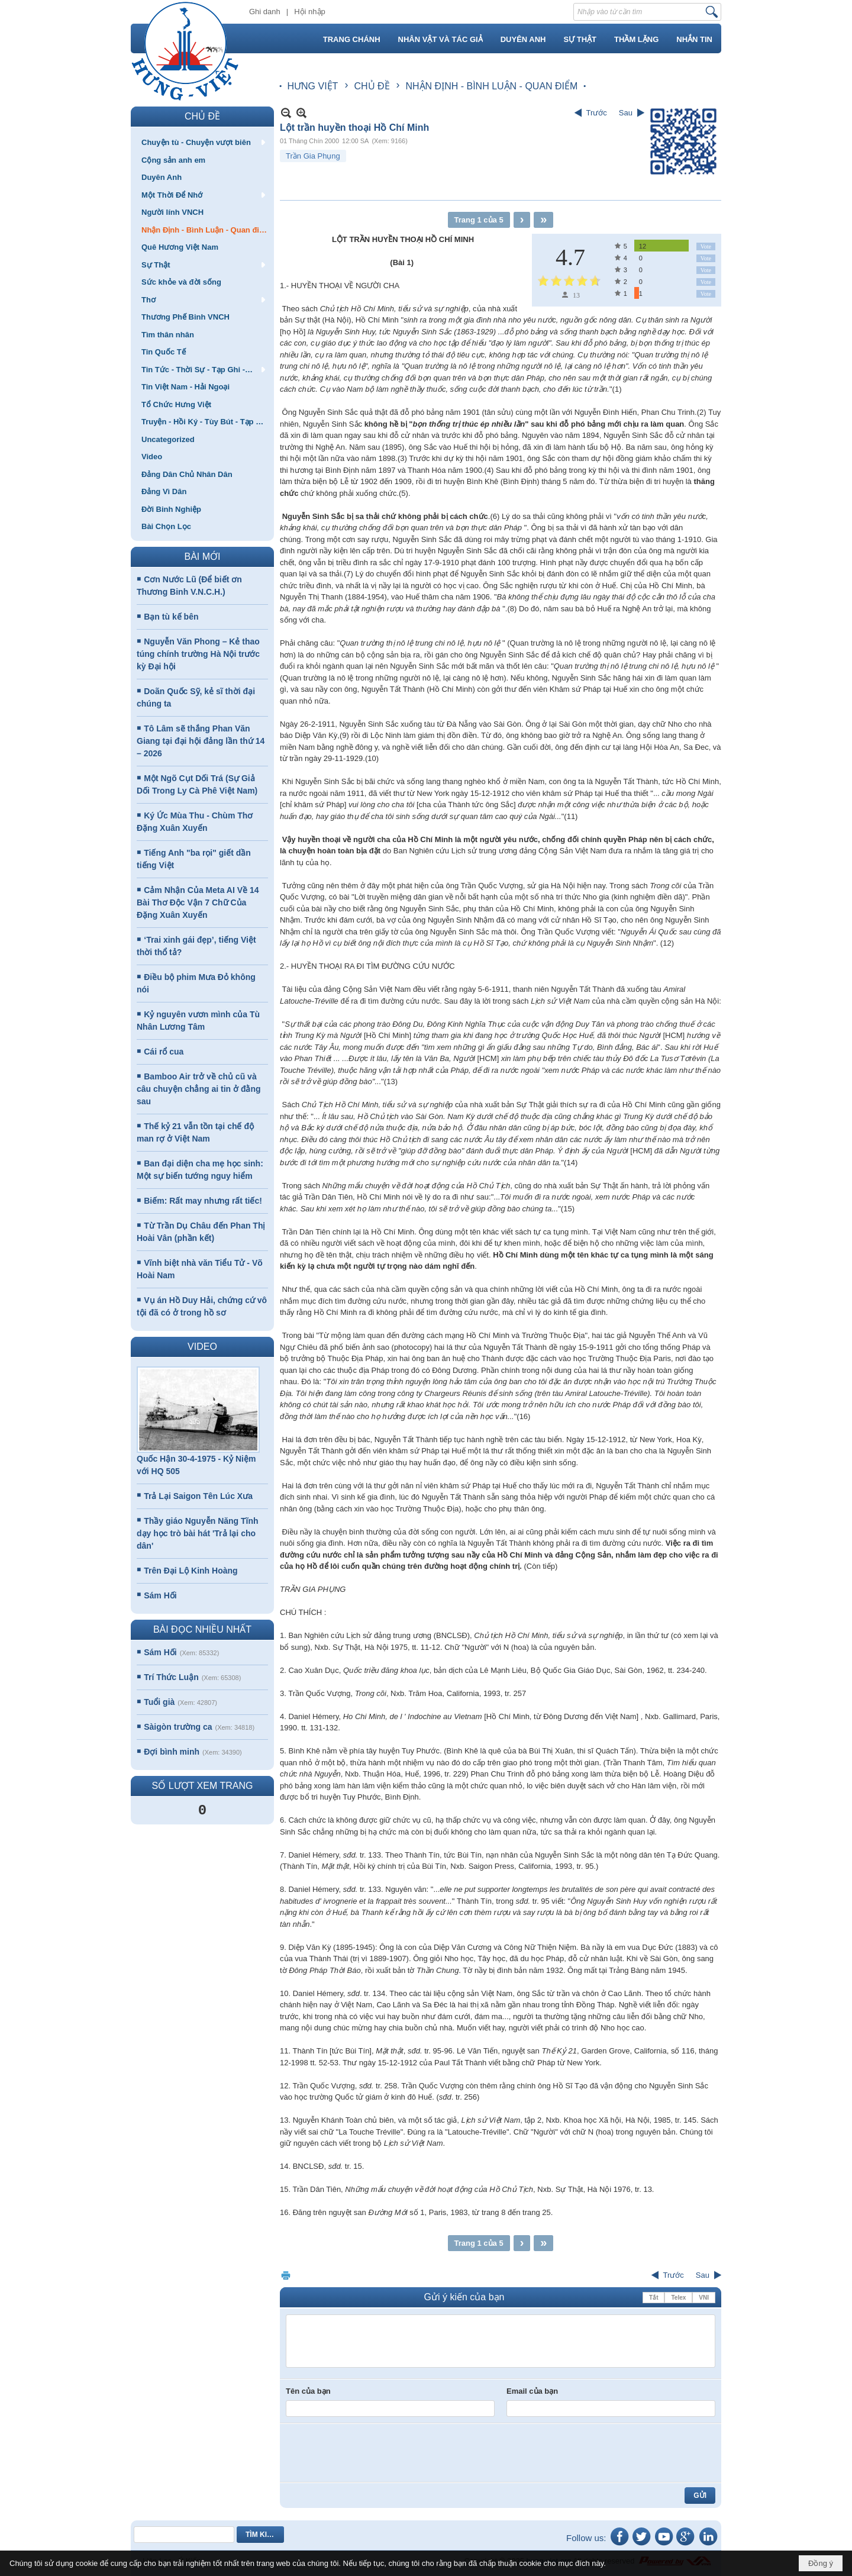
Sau (625, 112)
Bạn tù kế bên (171, 616)
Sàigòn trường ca (178, 1727)
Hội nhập (309, 11)
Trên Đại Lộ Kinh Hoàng (190, 1570)
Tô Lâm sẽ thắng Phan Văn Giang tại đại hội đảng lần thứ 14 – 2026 (200, 741)
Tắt (653, 2297)
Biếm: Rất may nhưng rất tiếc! (203, 1200)
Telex (678, 2297)
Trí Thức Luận (171, 1677)
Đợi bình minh (171, 1751)
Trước (596, 112)
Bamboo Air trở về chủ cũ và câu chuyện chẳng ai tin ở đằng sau (199, 1089)
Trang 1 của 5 (479, 219)
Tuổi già (159, 1702)
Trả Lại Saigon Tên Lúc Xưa (198, 1496)
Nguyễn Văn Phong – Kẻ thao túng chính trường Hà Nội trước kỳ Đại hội (198, 654)
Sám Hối (160, 1595)
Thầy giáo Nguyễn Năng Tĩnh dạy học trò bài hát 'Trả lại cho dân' (198, 1533)
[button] (202, 142)
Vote (706, 246)
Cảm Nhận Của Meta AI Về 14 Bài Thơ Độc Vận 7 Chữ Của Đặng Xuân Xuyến (198, 902)
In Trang (286, 2275)
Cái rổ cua (163, 1051)
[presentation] (376, 2453)
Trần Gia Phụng (313, 155)
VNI (704, 2297)
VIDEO (202, 1347)
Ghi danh (264, 11)
